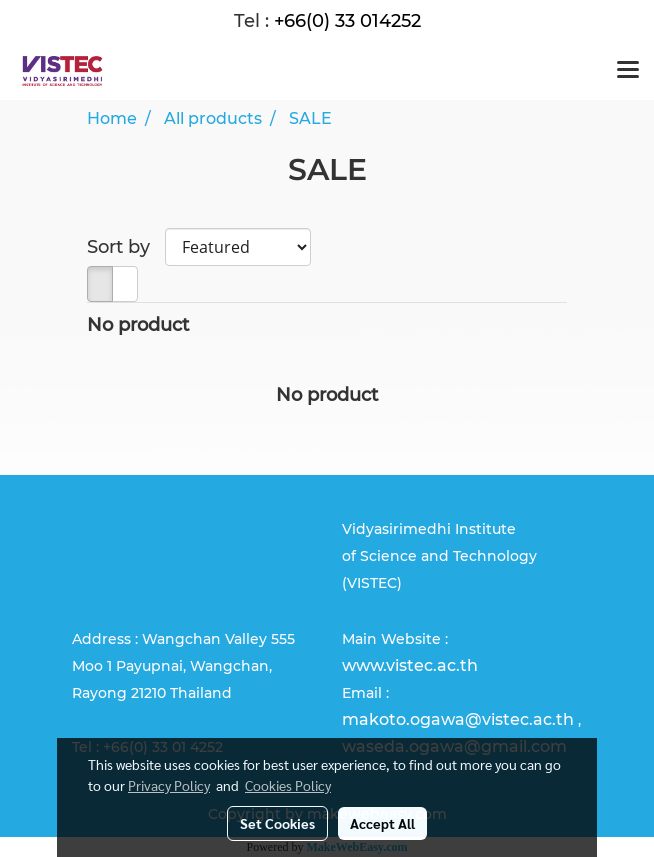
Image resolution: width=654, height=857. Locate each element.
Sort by (126, 247)
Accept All (382, 823)
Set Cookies (277, 823)
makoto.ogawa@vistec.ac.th (458, 719)
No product (138, 325)
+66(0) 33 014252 (347, 21)
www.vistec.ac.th (410, 665)
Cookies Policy (288, 785)
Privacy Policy (169, 785)
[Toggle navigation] (628, 71)
